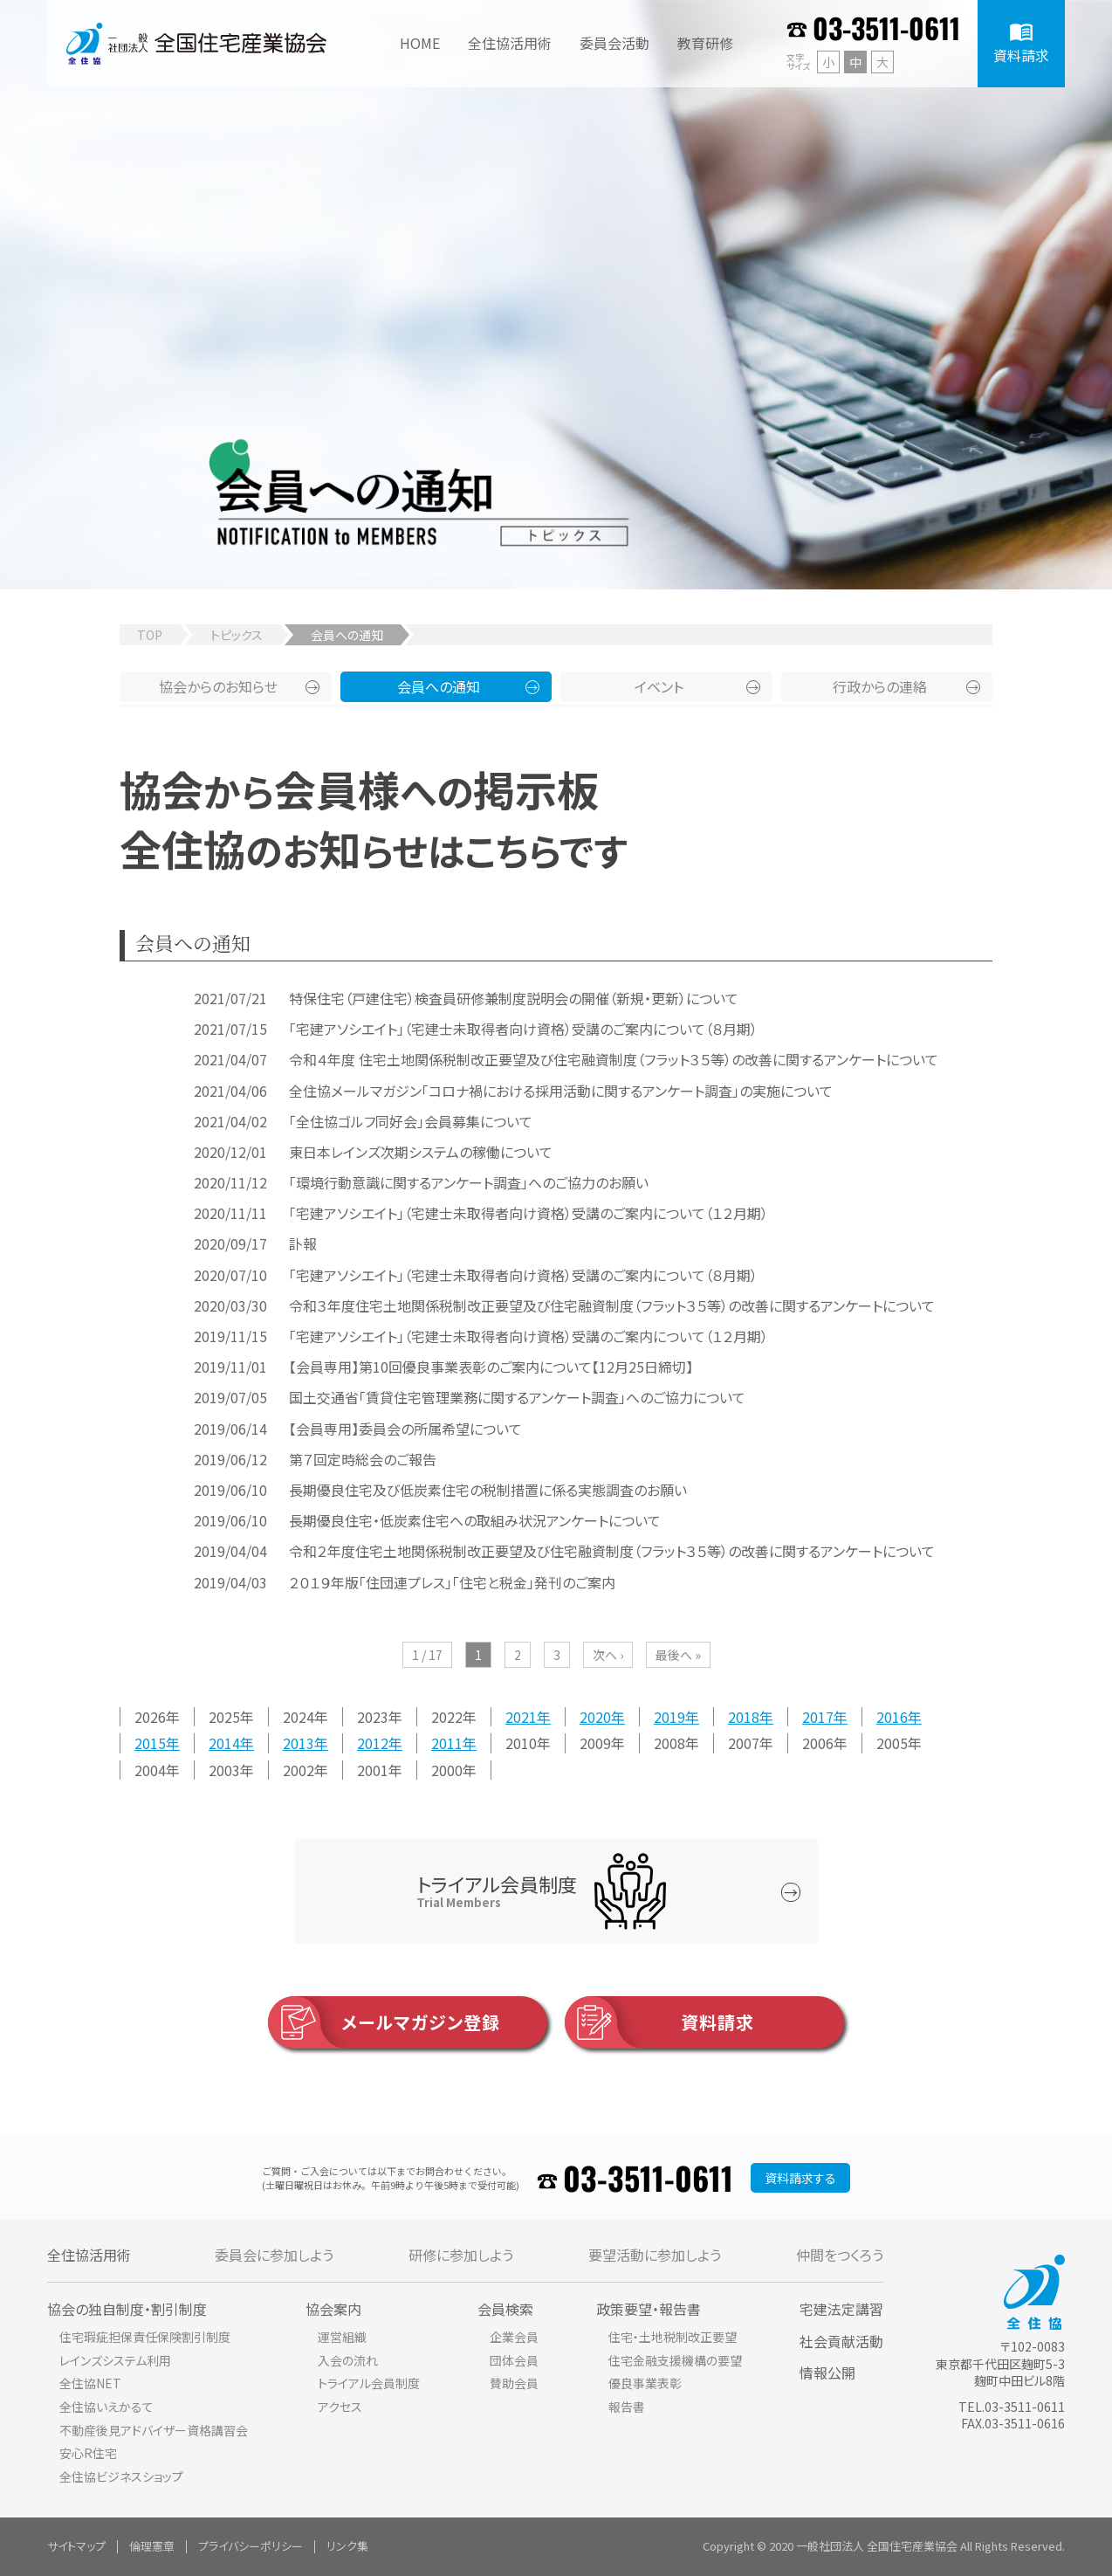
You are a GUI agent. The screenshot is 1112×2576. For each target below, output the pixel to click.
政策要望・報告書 (648, 2308)
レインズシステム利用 (115, 2360)
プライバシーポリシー (250, 2546)
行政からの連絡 (880, 686)
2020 (595, 1716)
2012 (372, 1743)
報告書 (626, 2406)
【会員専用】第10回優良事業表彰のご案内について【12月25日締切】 (491, 1366)
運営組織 (342, 2336)
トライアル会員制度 (369, 2383)
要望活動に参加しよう (654, 2254)
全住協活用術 (89, 2254)
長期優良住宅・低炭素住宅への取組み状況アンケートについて (475, 1520)
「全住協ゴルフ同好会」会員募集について (410, 1121)
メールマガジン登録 (384, 2022)
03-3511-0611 (886, 27)
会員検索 (505, 2308)
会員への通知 (438, 686)
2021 (521, 1716)
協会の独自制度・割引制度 (127, 2308)
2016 (892, 1716)
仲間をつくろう (839, 2254)
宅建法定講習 (841, 2308)
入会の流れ (348, 2360)
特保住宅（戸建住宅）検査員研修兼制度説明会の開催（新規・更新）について (513, 998)
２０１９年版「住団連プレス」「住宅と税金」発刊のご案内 (452, 1582)
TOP (149, 635)
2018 (743, 1716)
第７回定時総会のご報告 (362, 1459)
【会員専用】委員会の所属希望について (405, 1428)
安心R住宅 (88, 2453)
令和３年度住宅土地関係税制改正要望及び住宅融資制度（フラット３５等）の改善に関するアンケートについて (612, 1305)
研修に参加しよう (460, 2254)
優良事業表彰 (645, 2383)
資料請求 (659, 2022)
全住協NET (90, 2383)
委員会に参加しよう (274, 2254)
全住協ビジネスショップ (121, 2476)
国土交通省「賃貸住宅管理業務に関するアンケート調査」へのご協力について (517, 1397)
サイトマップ (76, 2546)
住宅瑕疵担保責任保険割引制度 (144, 2336)
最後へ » (678, 1654)
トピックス (236, 635)
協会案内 (333, 2308)
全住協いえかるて (106, 2406)
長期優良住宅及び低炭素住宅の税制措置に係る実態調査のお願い (488, 1489)
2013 (298, 1743)
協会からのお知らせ (218, 686)
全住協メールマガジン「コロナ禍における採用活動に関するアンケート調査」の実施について (561, 1090)
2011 (447, 1743)
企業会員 (514, 2336)
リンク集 (347, 2546)
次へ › (608, 1654)
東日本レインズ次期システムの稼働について (421, 1151)
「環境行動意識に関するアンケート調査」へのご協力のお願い (469, 1182)
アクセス (340, 2406)
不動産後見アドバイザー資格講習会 (153, 2430)
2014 (224, 1743)
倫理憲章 (152, 2546)
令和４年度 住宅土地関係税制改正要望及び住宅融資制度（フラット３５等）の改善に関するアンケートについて (613, 1059)
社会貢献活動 (841, 2341)
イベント (659, 686)
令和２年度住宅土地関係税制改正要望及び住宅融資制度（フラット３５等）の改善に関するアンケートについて (612, 1550)
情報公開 (827, 2372)
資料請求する (800, 2178)
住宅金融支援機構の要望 (675, 2360)
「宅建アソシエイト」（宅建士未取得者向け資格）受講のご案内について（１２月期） (528, 1212)
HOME (420, 42)
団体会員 (514, 2360)
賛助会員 (514, 2383)
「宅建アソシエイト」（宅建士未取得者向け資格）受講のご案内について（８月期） (523, 1028)
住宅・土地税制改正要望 (672, 2336)
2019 (669, 1716)
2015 (150, 1743)
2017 (818, 1716)
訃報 (303, 1243)
